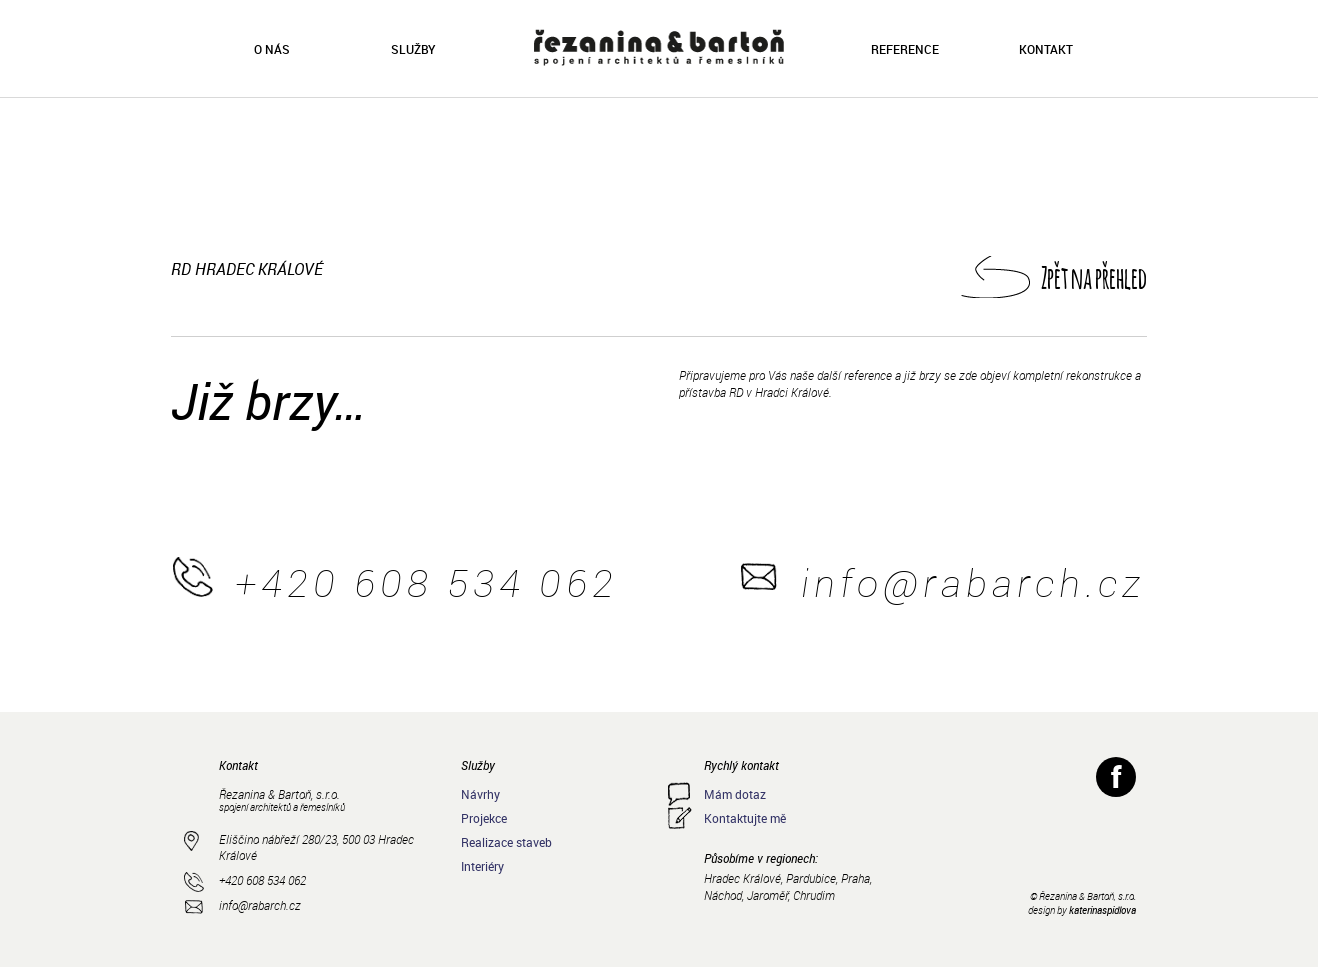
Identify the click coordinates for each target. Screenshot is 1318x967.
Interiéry (482, 866)
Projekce (484, 818)
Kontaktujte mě (745, 818)
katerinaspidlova (1102, 910)
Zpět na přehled (1094, 277)
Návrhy (480, 794)
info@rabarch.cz (973, 582)
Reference (905, 49)
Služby (413, 49)
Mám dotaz (735, 794)
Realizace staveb (506, 842)
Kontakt (1046, 49)
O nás (272, 49)
